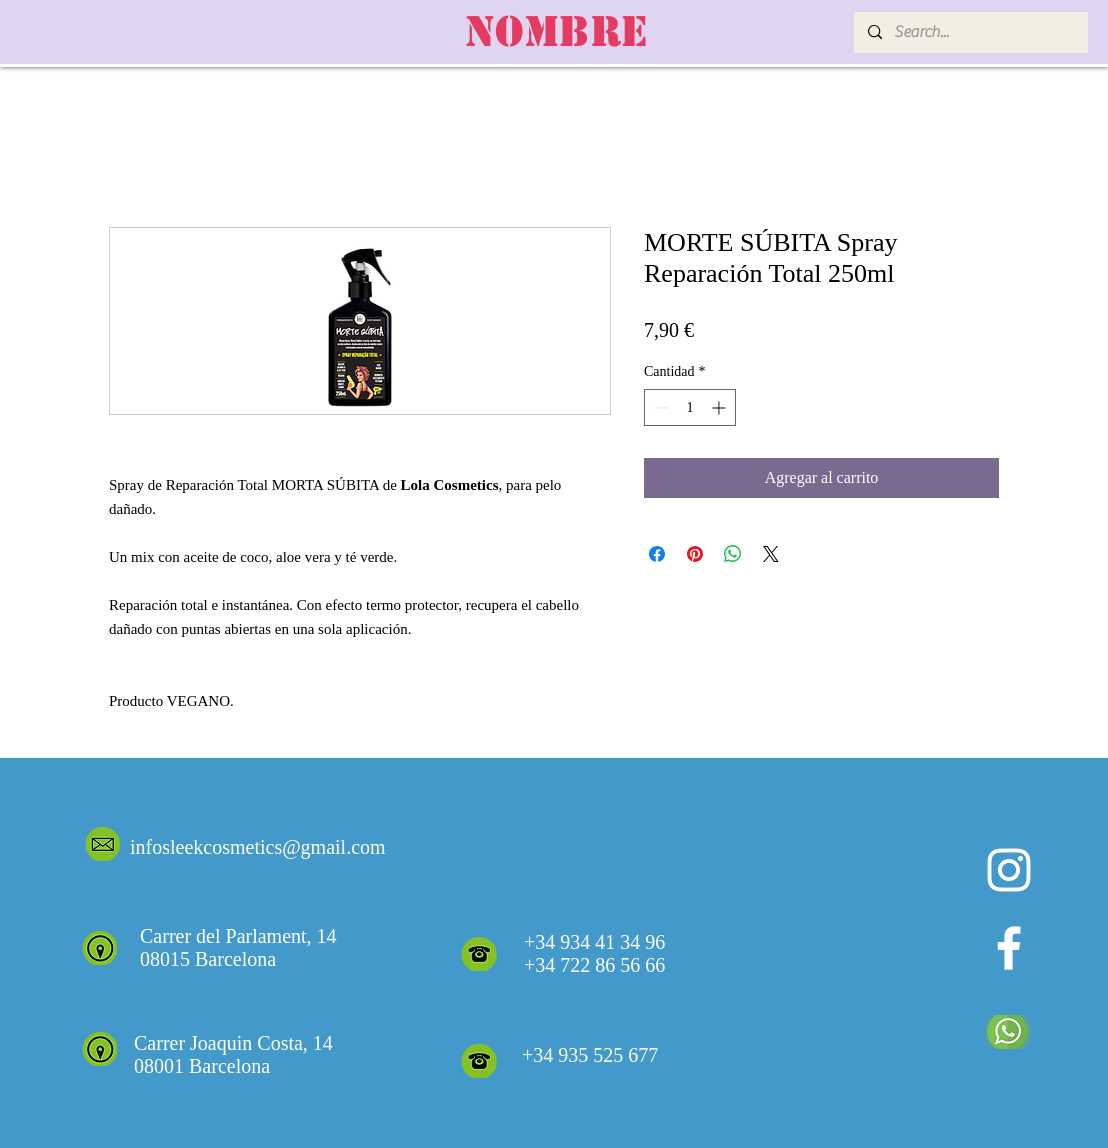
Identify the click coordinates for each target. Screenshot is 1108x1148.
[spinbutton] (690, 407)
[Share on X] (771, 554)
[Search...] (970, 32)
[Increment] (720, 407)
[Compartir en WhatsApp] (733, 554)
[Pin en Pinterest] (695, 554)
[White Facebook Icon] (1009, 948)
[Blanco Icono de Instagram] (1009, 870)
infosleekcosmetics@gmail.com (258, 847)
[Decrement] (659, 407)
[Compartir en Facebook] (657, 554)
